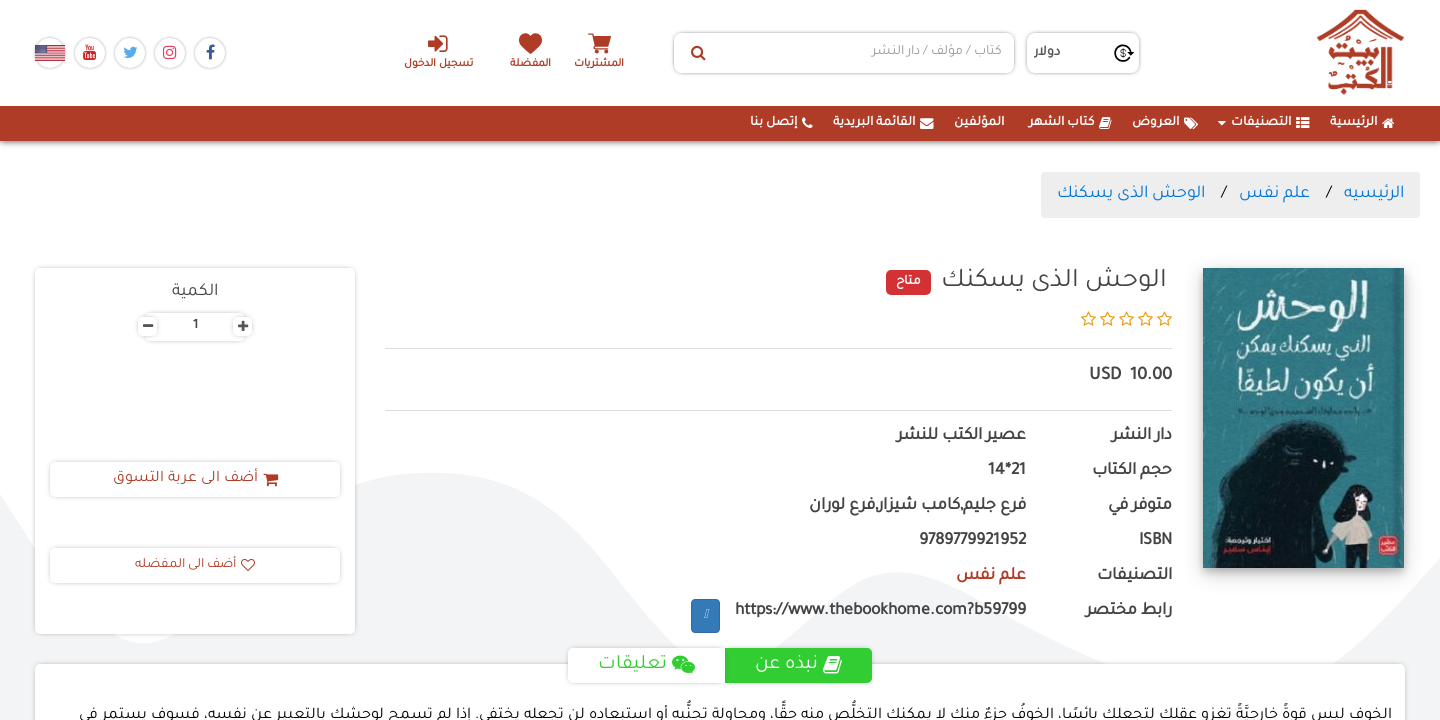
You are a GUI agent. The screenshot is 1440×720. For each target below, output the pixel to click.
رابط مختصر (1129, 611)
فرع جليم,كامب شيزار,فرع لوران (917, 506)
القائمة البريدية (883, 123)
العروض (1165, 123)
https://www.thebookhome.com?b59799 (880, 611)
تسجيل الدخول (438, 51)
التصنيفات (1264, 123)
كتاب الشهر (1070, 123)
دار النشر (1142, 436)
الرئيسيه (1374, 194)
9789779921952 (972, 541)
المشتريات (599, 64)
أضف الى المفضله (195, 565)
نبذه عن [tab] (798, 665)
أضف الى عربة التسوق (195, 479)
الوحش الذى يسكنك (1131, 194)
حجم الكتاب (1132, 471)
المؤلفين (979, 123)
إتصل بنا (781, 123)
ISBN (1155, 541)
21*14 (1007, 471)
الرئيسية (1362, 123)
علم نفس (1274, 194)
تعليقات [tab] (646, 665)
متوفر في (1140, 506)
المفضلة (530, 64)
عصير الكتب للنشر (961, 436)
